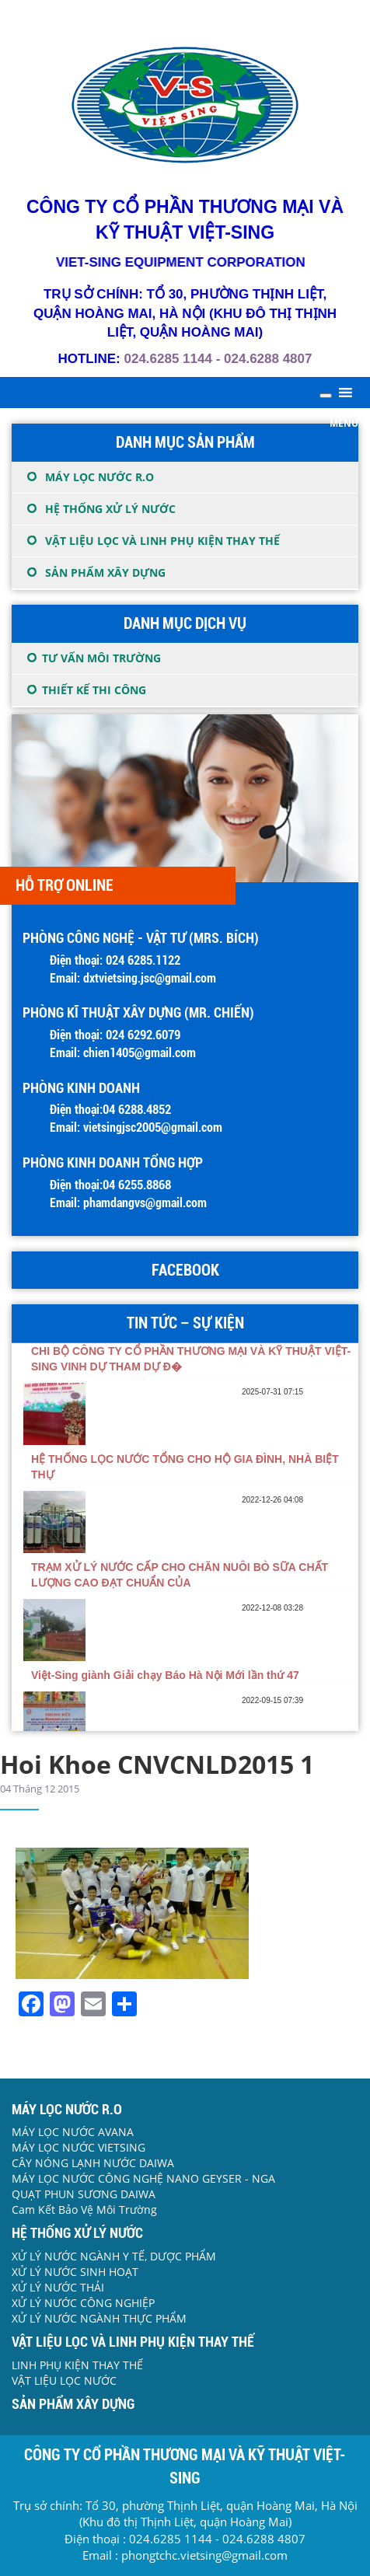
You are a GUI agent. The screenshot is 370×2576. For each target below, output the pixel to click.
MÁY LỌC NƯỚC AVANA (73, 2131)
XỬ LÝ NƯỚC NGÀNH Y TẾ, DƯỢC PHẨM (114, 2256)
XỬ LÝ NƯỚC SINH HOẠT (75, 2271)
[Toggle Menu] (325, 395)
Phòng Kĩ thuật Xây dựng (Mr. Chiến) (138, 1012)
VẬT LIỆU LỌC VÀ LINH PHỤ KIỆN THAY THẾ (162, 540)
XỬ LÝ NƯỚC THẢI (58, 2287)
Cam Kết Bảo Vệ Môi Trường (84, 2209)
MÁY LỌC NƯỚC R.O (99, 476)
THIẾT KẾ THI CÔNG (94, 689)
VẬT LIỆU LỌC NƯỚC (64, 2380)
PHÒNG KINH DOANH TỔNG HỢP (113, 1162)
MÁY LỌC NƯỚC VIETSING (78, 2147)
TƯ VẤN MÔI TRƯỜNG (101, 658)
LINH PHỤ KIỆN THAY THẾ (77, 2365)
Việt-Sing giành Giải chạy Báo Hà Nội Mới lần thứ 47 (165, 1675)
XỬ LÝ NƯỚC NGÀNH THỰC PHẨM (99, 2318)
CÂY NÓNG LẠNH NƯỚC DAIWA (93, 2162)
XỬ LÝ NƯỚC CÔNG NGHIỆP (83, 2302)
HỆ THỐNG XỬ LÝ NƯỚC (110, 508)
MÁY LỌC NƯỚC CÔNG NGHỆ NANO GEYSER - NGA (143, 2178)
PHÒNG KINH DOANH (81, 1088)
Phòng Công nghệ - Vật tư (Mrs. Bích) (141, 938)
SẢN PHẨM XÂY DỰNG (105, 572)
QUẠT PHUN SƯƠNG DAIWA (83, 2194)
